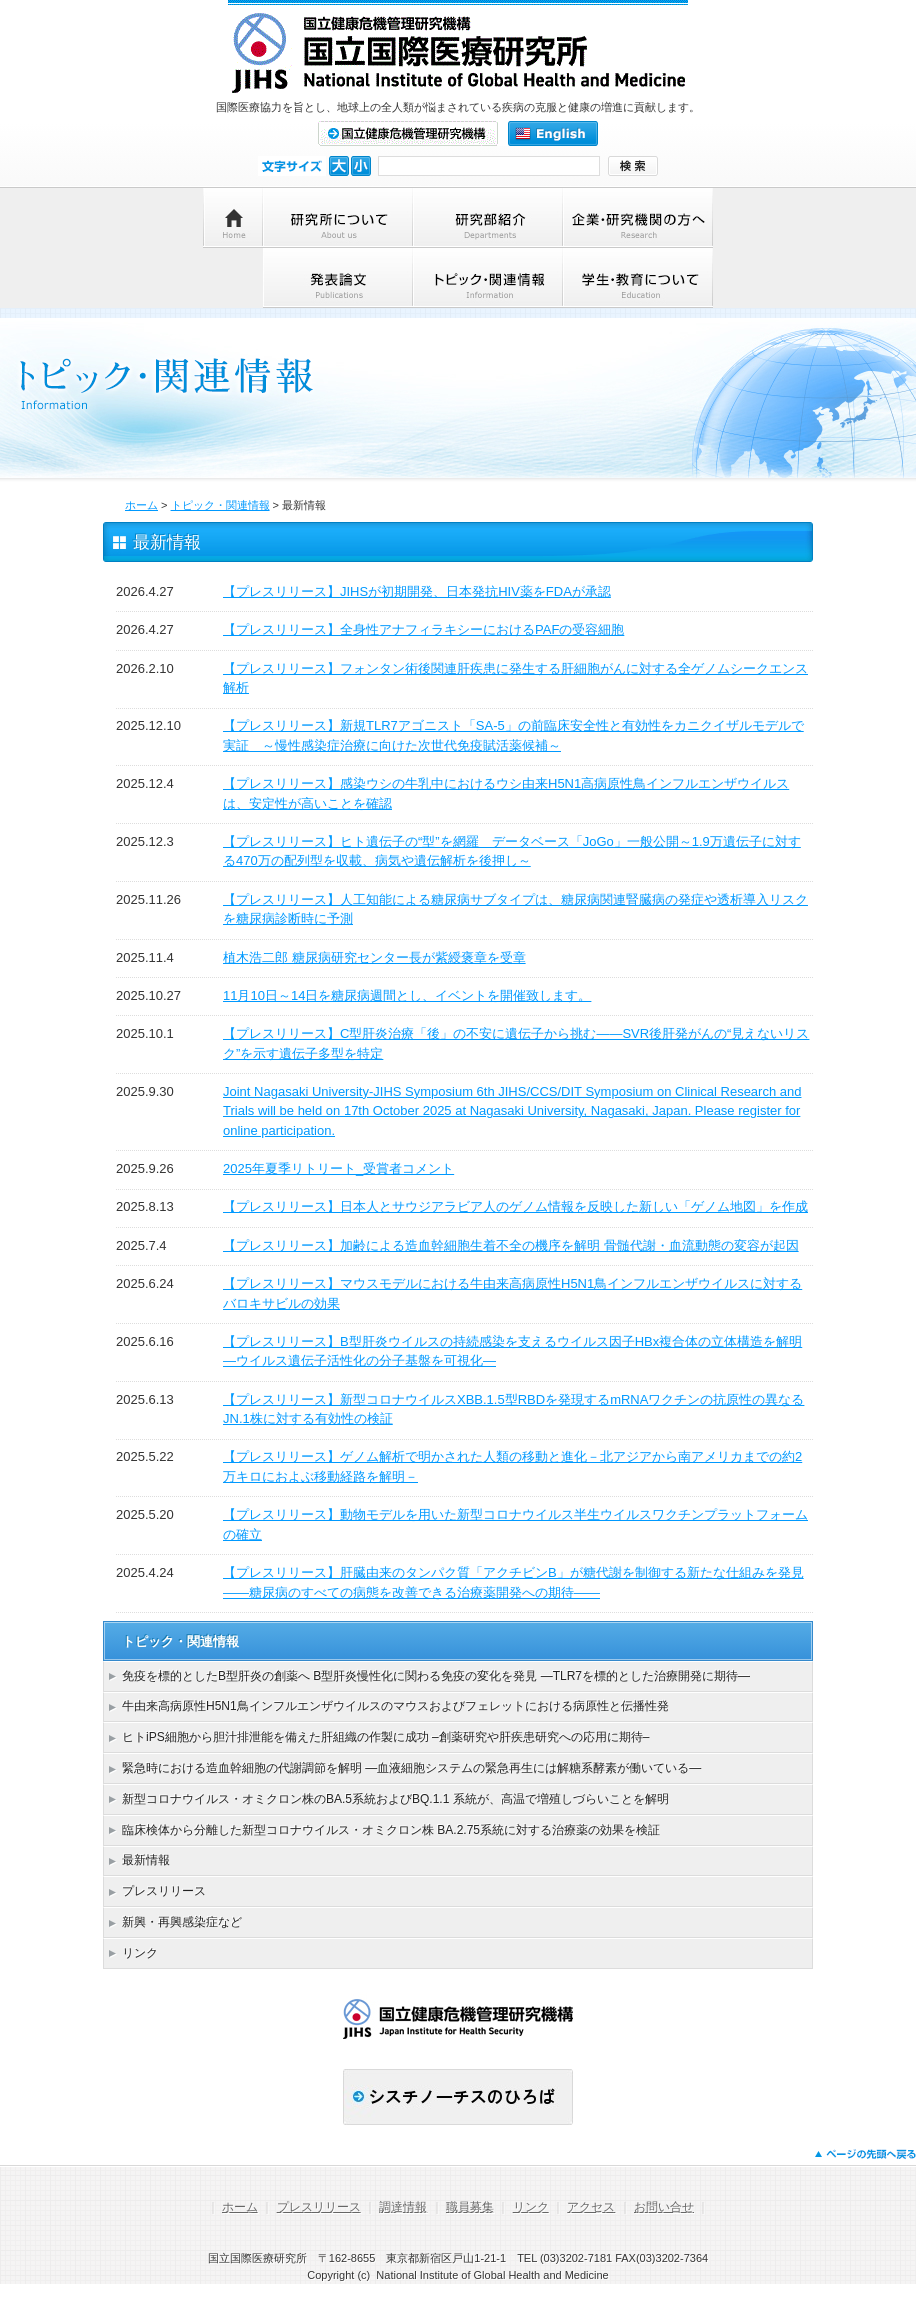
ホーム (141, 505)
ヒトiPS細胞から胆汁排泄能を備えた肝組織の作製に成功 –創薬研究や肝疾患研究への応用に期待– (385, 1737)
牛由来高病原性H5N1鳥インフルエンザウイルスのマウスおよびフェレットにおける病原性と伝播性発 (395, 1706)
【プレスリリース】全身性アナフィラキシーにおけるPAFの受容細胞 (423, 629)
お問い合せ (664, 2207)
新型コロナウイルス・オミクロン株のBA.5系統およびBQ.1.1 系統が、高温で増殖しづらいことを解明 (395, 1799)
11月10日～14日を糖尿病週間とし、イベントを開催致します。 (407, 995)
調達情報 (403, 2207)
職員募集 (470, 2207)
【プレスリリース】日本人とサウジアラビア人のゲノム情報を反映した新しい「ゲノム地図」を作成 (515, 1206)
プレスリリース (164, 1891)
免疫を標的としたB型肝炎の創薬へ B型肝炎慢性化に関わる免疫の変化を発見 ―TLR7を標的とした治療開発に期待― (436, 1676)
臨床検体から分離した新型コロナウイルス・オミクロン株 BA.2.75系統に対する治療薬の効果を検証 (391, 1830)
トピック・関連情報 (220, 505)
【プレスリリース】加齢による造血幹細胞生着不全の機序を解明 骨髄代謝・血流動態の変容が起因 (511, 1245)
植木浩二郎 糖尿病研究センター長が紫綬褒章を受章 (374, 957)
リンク (140, 1953)
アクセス (591, 2207)
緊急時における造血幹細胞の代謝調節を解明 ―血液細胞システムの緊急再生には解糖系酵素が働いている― (411, 1768)
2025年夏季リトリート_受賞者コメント (338, 1168)
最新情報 (146, 1860)
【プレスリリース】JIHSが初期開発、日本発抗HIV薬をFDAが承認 (417, 591)
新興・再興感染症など (182, 1922)
